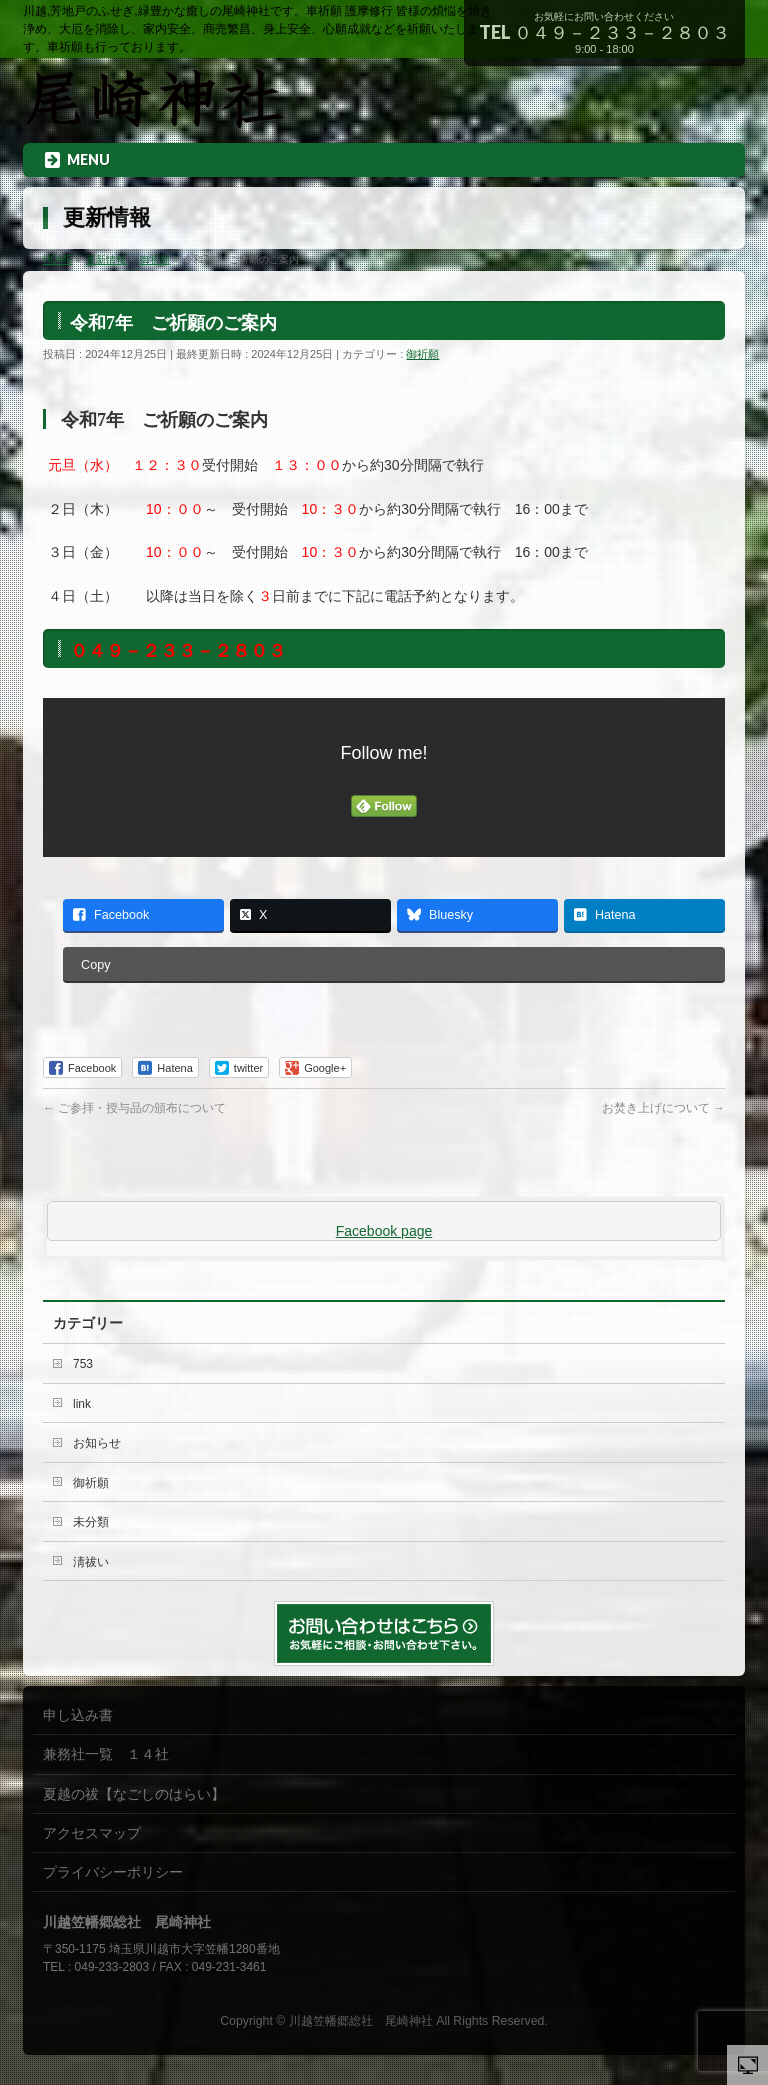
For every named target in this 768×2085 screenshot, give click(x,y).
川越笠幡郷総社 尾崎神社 (361, 2021)
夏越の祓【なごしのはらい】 (134, 1794)
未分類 (91, 1522)
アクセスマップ (92, 1833)
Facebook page (384, 1231)
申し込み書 (78, 1715)
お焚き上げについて (663, 1108)
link (82, 1404)
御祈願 (422, 354)
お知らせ (97, 1443)
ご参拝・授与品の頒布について (134, 1108)
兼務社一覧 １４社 (106, 1754)
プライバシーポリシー (113, 1872)
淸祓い (91, 1562)
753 (83, 1364)
